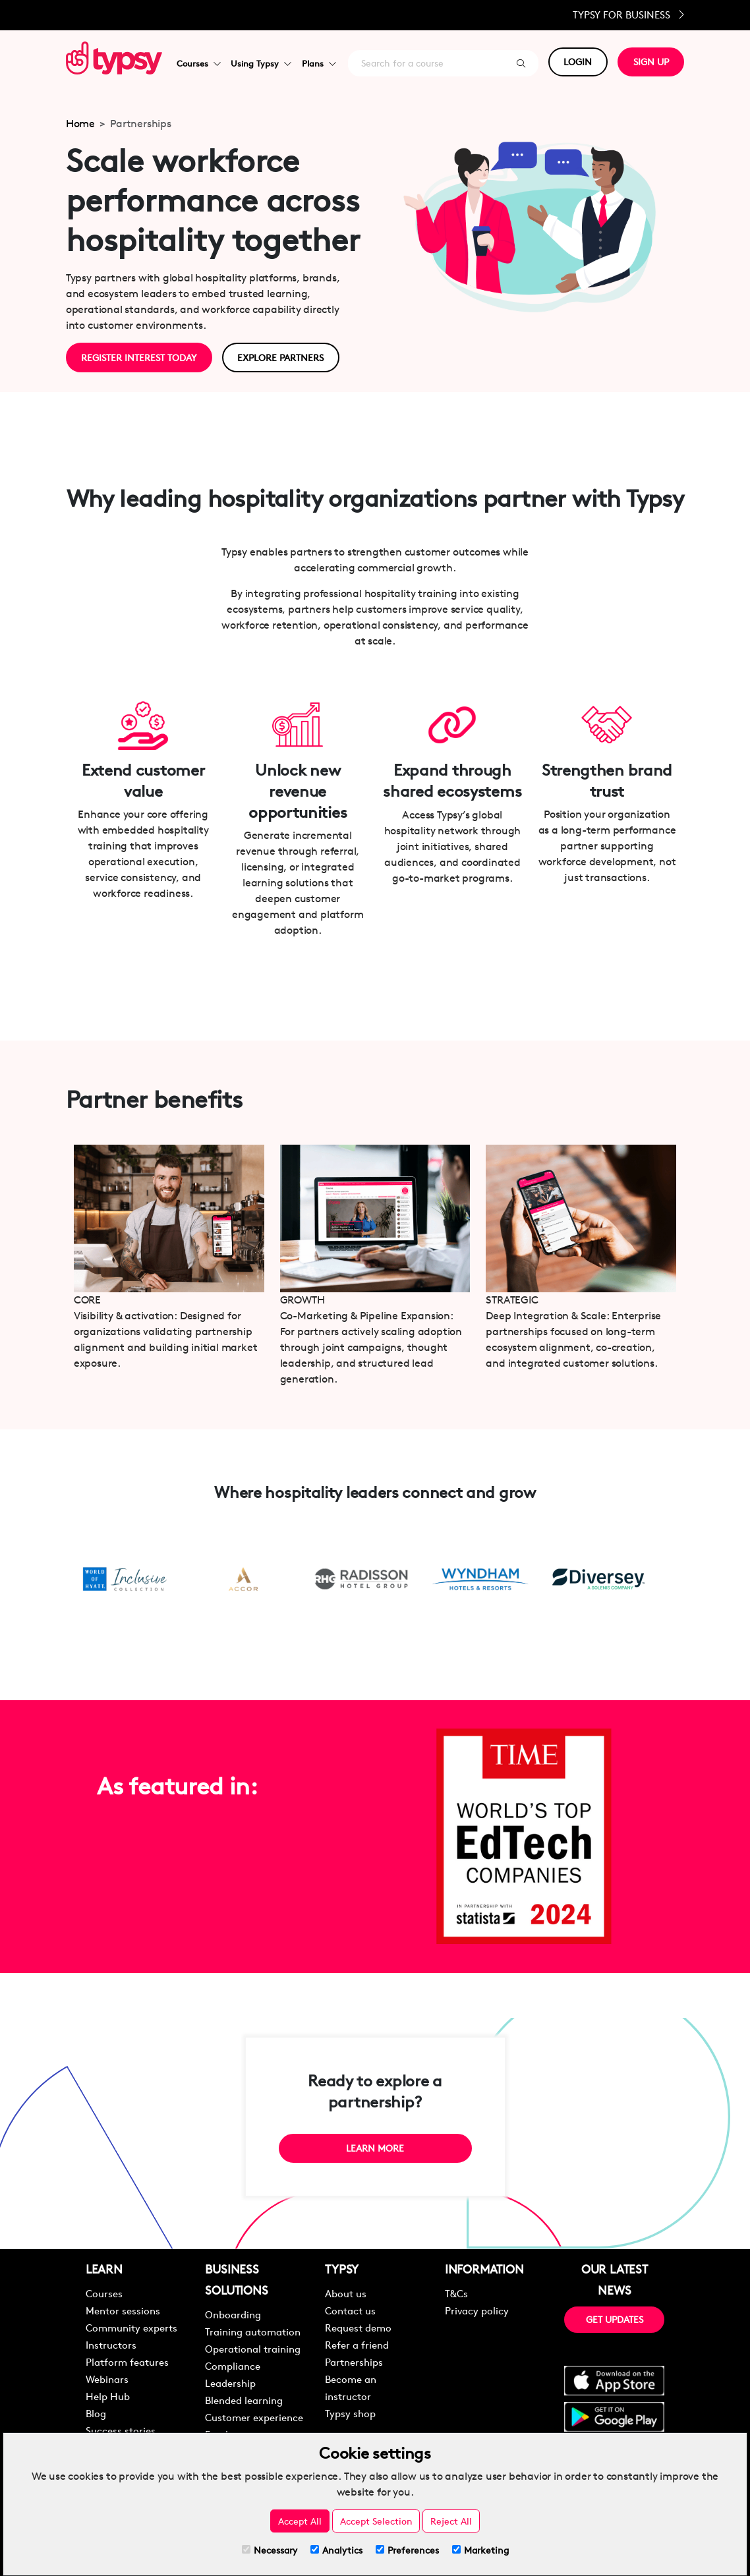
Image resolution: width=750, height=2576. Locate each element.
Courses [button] (198, 63)
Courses (104, 2293)
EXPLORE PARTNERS (281, 356)
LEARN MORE (375, 2148)
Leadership (230, 2382)
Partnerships (354, 2361)
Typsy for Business (628, 15)
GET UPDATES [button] (614, 2318)
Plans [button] (319, 63)
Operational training (253, 2348)
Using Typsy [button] (261, 63)
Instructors (111, 2344)
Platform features (127, 2361)
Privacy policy (477, 2310)
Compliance (232, 2365)
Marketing (480, 2550)
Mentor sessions (123, 2310)
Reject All (451, 2521)
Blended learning (244, 2399)
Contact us (350, 2310)
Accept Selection (376, 2521)
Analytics (336, 2550)
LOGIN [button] (577, 61)
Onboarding (233, 2314)
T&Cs (456, 2293)
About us (345, 2293)
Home (80, 123)
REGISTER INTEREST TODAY (138, 356)
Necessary (269, 2550)
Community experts (131, 2327)
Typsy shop (350, 2413)
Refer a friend (357, 2344)
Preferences (407, 2550)
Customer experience (254, 2417)
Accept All (300, 2521)
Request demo (358, 2327)
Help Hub (108, 2396)
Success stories (121, 2430)
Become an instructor (350, 2387)
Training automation (253, 2331)
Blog (96, 2413)
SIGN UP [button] (651, 61)
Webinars (107, 2378)
